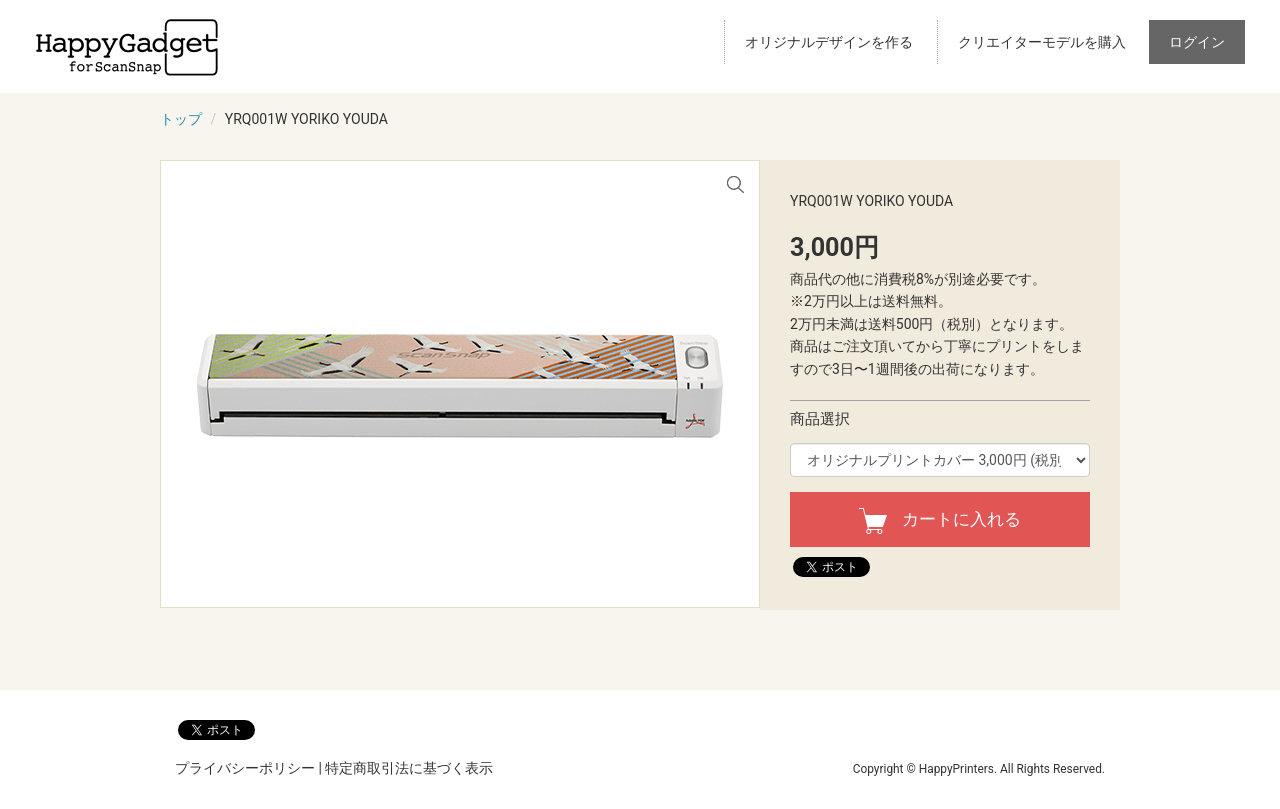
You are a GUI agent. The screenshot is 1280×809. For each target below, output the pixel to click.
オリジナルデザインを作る (829, 42)
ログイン (1197, 42)
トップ (181, 119)
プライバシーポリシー (245, 768)
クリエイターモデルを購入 (1042, 42)
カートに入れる (940, 519)
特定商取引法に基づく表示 (409, 768)
